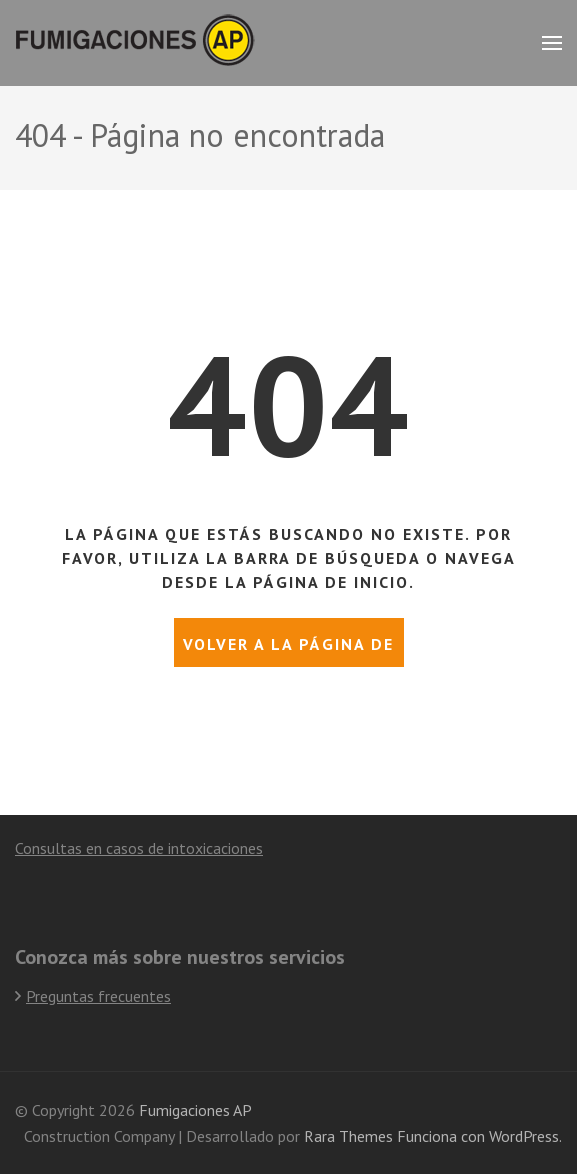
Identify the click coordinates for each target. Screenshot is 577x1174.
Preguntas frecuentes (98, 996)
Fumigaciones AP (195, 1110)
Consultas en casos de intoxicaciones (139, 848)
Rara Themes (348, 1136)
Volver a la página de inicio (288, 650)
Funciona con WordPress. (479, 1136)
